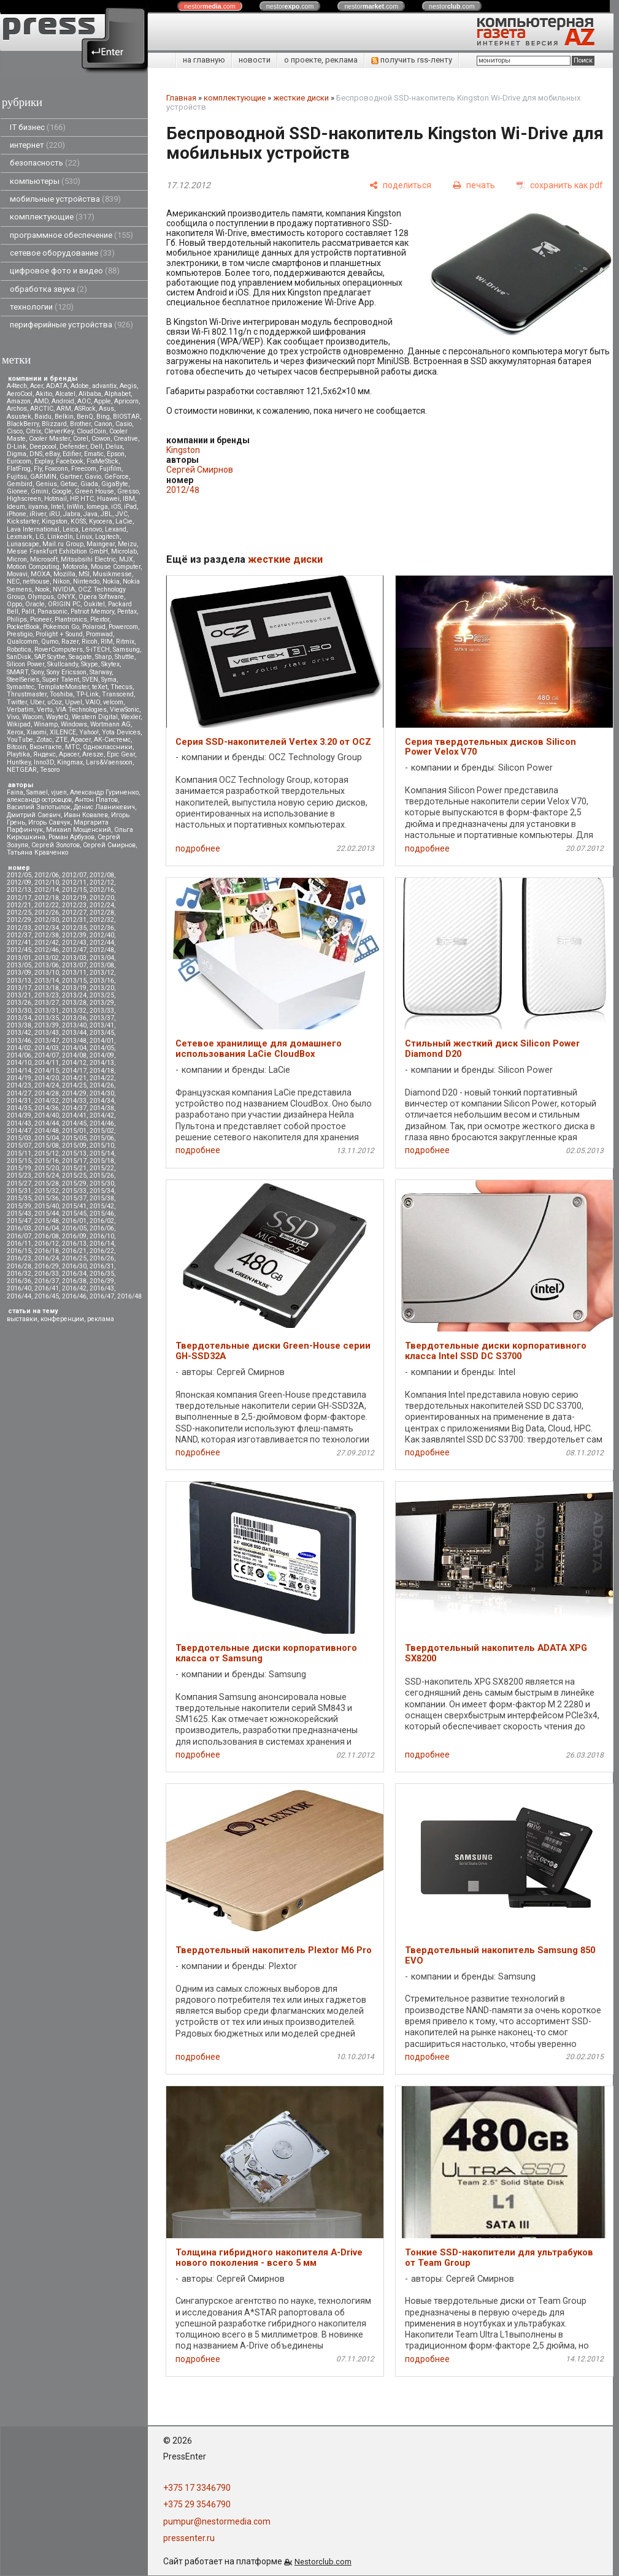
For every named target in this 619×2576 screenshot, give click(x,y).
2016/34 (74, 1274)
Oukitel (94, 604)
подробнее (197, 848)
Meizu (127, 544)
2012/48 (102, 950)
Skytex (110, 664)
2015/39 (19, 1206)
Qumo (49, 642)
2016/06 (102, 1228)
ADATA (56, 386)
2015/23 (19, 1175)
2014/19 (19, 1078)
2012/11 (74, 882)
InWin (75, 507)
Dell (96, 447)
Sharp (103, 657)
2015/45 (74, 1214)
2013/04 (102, 958)
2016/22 (102, 1251)
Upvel (73, 702)
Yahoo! (89, 732)
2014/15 (46, 1071)
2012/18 (46, 898)
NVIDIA (64, 589)
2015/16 (46, 1161)
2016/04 (46, 1228)
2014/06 (19, 1055)
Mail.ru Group (62, 544)
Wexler (130, 717)
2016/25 (74, 1258)
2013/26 (19, 1003)
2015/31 (19, 1191)
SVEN (90, 680)
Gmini (39, 491)
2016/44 (19, 1296)
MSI (84, 574)
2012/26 (46, 912)
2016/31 (102, 1266)
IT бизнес (38, 127)
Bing (103, 417)
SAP (39, 657)
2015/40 (46, 1206)
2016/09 (74, 1236)
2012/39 (74, 935)
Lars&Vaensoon (109, 762)
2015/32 (46, 1191)
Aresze (93, 754)
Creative (125, 439)
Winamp (46, 724)
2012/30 (46, 920)
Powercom (123, 627)
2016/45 (46, 1296)
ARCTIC (41, 409)
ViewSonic (124, 710)
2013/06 (46, 965)
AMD (41, 401)
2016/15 (19, 1251)
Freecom (83, 469)
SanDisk (19, 657)
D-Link (16, 447)
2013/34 (19, 1018)
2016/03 (19, 1228)
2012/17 (19, 898)
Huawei (108, 499)
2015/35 (19, 1198)
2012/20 (102, 898)
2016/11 (19, 1244)
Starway (101, 672)
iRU (54, 514)
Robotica (19, 650)
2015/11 (19, 1153)
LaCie (124, 521)
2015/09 (74, 1145)
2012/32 (102, 920)
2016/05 (74, 1228)
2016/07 (19, 1236)
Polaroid (94, 627)
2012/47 (74, 950)
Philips (17, 619)
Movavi (17, 574)
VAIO (92, 702)
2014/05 (102, 1048)
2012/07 (74, 875)
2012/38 (46, 935)
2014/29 (74, 1093)
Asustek (19, 417)
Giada (89, 484)
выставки (22, 1319)
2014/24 (46, 1085)
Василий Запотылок (39, 807)
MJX (126, 559)
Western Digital (95, 717)
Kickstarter (23, 521)
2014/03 (46, 1048)
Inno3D (44, 762)
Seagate (80, 657)
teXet (99, 687)
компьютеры (45, 181)
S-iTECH (98, 650)
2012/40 (102, 935)
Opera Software (101, 597)
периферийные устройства (71, 324)
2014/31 (19, 1101)
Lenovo (92, 529)
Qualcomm (22, 642)
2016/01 (74, 1221)
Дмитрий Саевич (34, 815)
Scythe (56, 657)
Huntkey (19, 762)
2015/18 (102, 1161)
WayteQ (57, 717)
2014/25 (74, 1085)
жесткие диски (301, 97)
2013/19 (74, 988)
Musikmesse (112, 574)
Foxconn (56, 469)
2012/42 (46, 943)
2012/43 (74, 943)
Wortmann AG (110, 724)
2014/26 (102, 1085)
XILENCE (63, 732)
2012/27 (74, 912)
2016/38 (74, 1281)
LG (40, 537)
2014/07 (46, 1055)
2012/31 (74, 920)
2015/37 (74, 1198)
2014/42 (102, 1115)
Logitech (107, 537)
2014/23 (19, 1085)
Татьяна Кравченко (37, 852)
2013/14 (46, 981)
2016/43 (102, 1288)
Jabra (71, 514)
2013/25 (102, 995)
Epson (116, 454)
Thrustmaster (27, 694)
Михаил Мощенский (78, 830)
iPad (130, 507)
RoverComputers (58, 650)
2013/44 (74, 1033)
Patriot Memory (92, 611)
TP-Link (87, 694)
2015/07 (19, 1145)
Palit (27, 611)
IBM (129, 499)
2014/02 (19, 1048)
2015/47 (19, 1221)
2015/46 (102, 1214)
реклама (100, 1319)
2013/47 (46, 1041)
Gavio (93, 477)
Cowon (100, 439)
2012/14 (46, 890)
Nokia (111, 581)
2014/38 (102, 1108)
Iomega (97, 507)
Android (63, 401)
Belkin (64, 417)
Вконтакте (45, 747)
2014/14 (19, 1071)
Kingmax (70, 762)
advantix (104, 386)
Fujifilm (110, 469)
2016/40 (19, 1288)
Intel (57, 507)
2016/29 (46, 1266)
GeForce (116, 477)
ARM (63, 409)
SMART (17, 672)
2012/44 (102, 943)
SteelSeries (23, 680)
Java (90, 514)
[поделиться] (400, 185)
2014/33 (74, 1101)
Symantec (20, 687)
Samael (37, 792)
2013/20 (102, 988)
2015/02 (102, 1131)
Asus (106, 409)
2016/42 (74, 1288)
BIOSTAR (126, 417)
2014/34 (102, 1101)
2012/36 (102, 928)
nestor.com (210, 6)
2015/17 (74, 1161)
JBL (106, 514)
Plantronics (71, 619)
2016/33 (46, 1274)
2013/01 (19, 958)
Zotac (44, 740)
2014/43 (19, 1123)
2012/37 (19, 935)
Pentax (127, 611)
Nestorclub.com (323, 2561)
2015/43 (19, 1214)
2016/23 (19, 1258)
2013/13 (19, 981)
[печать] (474, 185)
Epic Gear (121, 754)
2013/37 (102, 1018)
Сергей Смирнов (109, 845)
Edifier (72, 454)
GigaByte (114, 484)
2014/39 (19, 1115)
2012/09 (19, 882)
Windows (74, 724)
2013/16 (102, 981)
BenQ (85, 417)
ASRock (85, 409)
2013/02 (46, 958)
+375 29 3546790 (197, 2504)
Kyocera (100, 521)
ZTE (61, 740)
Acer (36, 386)
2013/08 (102, 965)
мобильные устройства (65, 199)
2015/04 (46, 1138)
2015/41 (74, 1206)
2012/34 (46, 928)
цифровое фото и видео (65, 270)
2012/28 (102, 912)
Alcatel (65, 394)
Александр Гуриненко (104, 792)
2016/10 (102, 1236)
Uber (37, 702)
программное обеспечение (71, 235)
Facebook (69, 461)
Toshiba (61, 694)
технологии (42, 306)
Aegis (128, 386)
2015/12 (46, 1153)
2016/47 (102, 1296)
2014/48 (46, 1131)
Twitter (17, 702)
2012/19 (74, 898)
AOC (84, 401)
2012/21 (19, 905)
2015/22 (102, 1168)
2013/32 (74, 1011)
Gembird (20, 484)
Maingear (101, 544)
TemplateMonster (63, 687)
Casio (123, 424)
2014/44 (46, 1123)
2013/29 (102, 1003)
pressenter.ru (189, 2538)
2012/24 (102, 905)
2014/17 (74, 1071)
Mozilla (64, 574)
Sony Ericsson (67, 672)
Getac (68, 484)
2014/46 (102, 1123)
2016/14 (102, 1244)
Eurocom (19, 461)
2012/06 (46, 875)
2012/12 (102, 882)
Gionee (17, 491)
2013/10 (46, 973)
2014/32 (46, 1101)
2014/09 (102, 1055)
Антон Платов (96, 800)
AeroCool (20, 394)
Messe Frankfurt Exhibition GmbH (57, 551)
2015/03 (19, 1138)
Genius (46, 484)
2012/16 (102, 890)
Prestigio (20, 634)
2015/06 (102, 1138)
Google (62, 491)
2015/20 (46, 1168)
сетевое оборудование (62, 252)
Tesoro (50, 770)
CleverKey (59, 431)
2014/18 (102, 1071)
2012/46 (46, 950)
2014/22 (102, 1078)
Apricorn (126, 401)
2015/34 (102, 1191)
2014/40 (46, 1115)
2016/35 (102, 1274)
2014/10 (19, 1063)
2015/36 (46, 1198)
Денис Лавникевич (104, 807)
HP (73, 499)
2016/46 (74, 1296)
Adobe (80, 386)
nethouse (36, 581)
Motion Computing (33, 567)
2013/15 (74, 981)
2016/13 (74, 1244)
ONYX (66, 597)
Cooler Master (49, 439)
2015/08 (46, 1145)
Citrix (33, 431)
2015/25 (74, 1175)
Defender (73, 447)
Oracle (35, 604)
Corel (80, 439)
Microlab (124, 551)
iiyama (38, 507)
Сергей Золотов (55, 845)
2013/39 (46, 1025)
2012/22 (46, 905)
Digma (16, 454)
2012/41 (19, 943)
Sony (37, 672)
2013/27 (46, 1003)
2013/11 (74, 973)
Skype (89, 664)
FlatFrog (19, 469)
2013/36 (74, 1018)
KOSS (78, 521)
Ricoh (90, 642)
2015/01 (74, 1131)
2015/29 (74, 1183)
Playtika (18, 754)
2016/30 (74, 1266)
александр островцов (39, 800)
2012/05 (19, 875)
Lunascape (23, 544)
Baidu (43, 417)
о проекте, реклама (321, 59)
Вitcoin (16, 747)
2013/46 (19, 1041)
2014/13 (102, 1063)
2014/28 (46, 1093)
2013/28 (74, 1003)
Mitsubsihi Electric (88, 559)
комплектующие (52, 216)
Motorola (75, 567)
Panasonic (52, 611)
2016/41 (46, 1288)
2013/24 (74, 995)
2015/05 (74, 1138)
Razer (70, 642)
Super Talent (60, 680)
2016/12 (46, 1244)
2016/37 (46, 1281)
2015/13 (74, 1153)
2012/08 (102, 875)
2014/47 (19, 1131)
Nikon (61, 581)
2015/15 (19, 1161)
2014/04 (74, 1048)
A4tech (17, 386)
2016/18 (46, 1251)
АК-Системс (112, 740)
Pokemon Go (61, 627)
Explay (43, 461)
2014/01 (102, 1041)
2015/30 (102, 1183)
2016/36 (19, 1281)
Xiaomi (36, 732)
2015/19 (19, 1168)
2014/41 (74, 1115)
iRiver (37, 514)
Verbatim (20, 710)
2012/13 (19, 890)
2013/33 (102, 1011)
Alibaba (90, 394)
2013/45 (102, 1033)
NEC (13, 581)
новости (255, 59)
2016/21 (74, 1251)
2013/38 (19, 1025)
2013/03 (74, 958)
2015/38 (102, 1198)
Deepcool (42, 447)
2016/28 (19, 1266)
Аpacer (81, 740)
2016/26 (102, 1258)
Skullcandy (62, 664)
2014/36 (46, 1108)
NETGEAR (22, 770)
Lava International (33, 529)
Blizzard (54, 424)
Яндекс (44, 754)
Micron (17, 559)
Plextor (99, 619)
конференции (62, 1319)
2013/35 (46, 1018)
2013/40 (74, 1025)
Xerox (15, 732)
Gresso (128, 491)
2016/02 (102, 1221)
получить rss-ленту (411, 59)
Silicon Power (25, 664)
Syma (109, 680)
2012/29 (19, 920)
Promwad (99, 634)
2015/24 (46, 1175)
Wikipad (19, 724)
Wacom (32, 717)
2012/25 (19, 912)
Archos (17, 409)
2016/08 (46, 1236)
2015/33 (74, 1191)
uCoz (54, 702)
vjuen (59, 792)
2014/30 (102, 1093)
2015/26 (102, 1175)
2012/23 (74, 905)
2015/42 (102, 1206)
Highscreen (24, 499)
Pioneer (41, 619)
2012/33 (19, 928)
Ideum (16, 507)
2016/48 (129, 1296)
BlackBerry (23, 424)
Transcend (118, 694)
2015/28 (46, 1183)
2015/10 (102, 1145)
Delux (114, 447)
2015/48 (46, 1221)
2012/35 (74, 928)
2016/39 (102, 1281)
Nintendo (86, 581)
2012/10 (46, 882)
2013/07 (74, 965)
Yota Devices (121, 732)
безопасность (45, 162)
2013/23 (46, 995)
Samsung (126, 650)
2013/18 (46, 988)
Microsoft (44, 559)
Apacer (69, 754)
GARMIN (43, 477)
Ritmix (125, 642)
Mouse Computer (115, 567)
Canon (103, 424)
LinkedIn (60, 537)
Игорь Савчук (49, 822)
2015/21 (74, 1168)
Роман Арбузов (71, 837)
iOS (116, 507)
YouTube (20, 740)
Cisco (15, 431)
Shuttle (124, 657)
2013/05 (19, 965)
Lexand (115, 529)
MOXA (40, 574)
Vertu (45, 710)
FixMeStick (102, 461)
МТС (72, 747)
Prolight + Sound (59, 634)
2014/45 (74, 1123)
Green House (94, 491)
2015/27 (19, 1183)
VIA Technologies (81, 710)
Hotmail (55, 499)
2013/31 (46, 1011)
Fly (38, 469)
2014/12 (74, 1063)
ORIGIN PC (64, 604)
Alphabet (117, 394)
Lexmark (20, 537)
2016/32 (19, 1274)
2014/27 (19, 1093)
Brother (80, 424)
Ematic (94, 454)
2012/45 (19, 950)
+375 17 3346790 (197, 2488)
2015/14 (102, 1153)
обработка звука (48, 289)
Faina (15, 792)
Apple (102, 401)
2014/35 (19, 1108)
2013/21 (19, 995)
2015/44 (46, 1214)
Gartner (71, 477)
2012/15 (74, 890)
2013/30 (19, 1011)
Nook (42, 589)
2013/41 (102, 1025)
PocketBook (23, 627)
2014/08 (74, 1055)
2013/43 (46, 1033)
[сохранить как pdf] (560, 185)
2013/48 (74, 1041)
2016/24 (46, 1258)
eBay (52, 454)
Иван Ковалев (86, 815)
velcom (113, 702)
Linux (84, 537)
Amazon (19, 401)
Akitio (44, 394)
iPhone (16, 514)
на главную (204, 59)
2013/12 (102, 973)
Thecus (121, 687)
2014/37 (74, 1108)
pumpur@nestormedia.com (217, 2521)
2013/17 (19, 988)
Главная (181, 97)
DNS (35, 454)
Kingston (54, 521)
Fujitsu (17, 477)
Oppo (14, 604)
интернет (37, 145)
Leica (71, 529)
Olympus (41, 597)
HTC (87, 499)
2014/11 (46, 1063)
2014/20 (46, 1078)
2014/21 (74, 1078)
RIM (107, 642)
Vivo (13, 717)
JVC (121, 514)
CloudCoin (91, 431)
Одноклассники (108, 747)
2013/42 (19, 1033)
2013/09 (19, 973)
